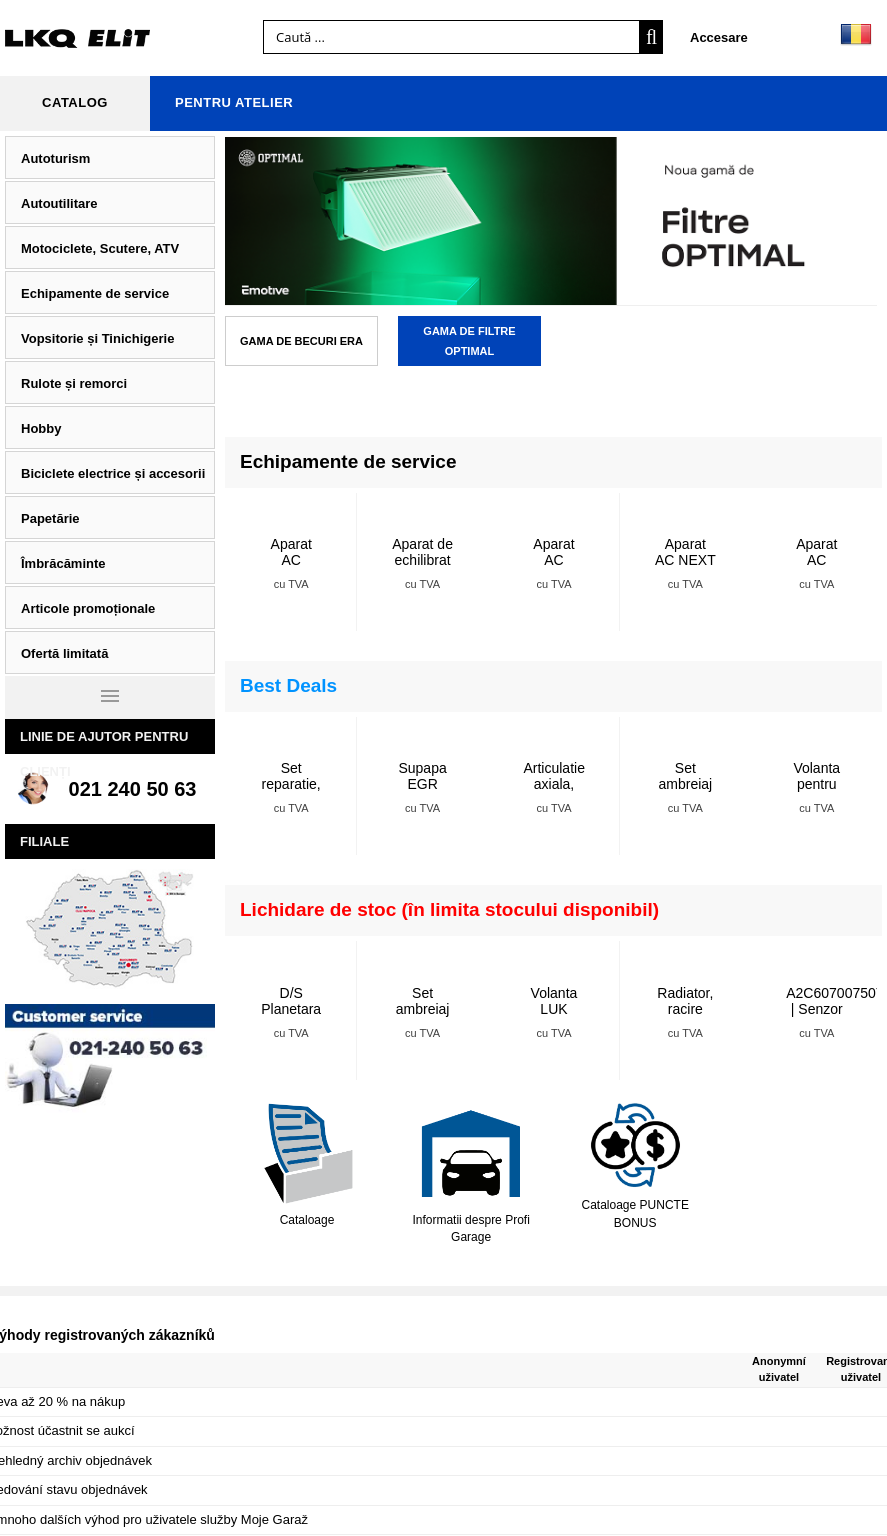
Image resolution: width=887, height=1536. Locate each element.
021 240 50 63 (133, 789)
